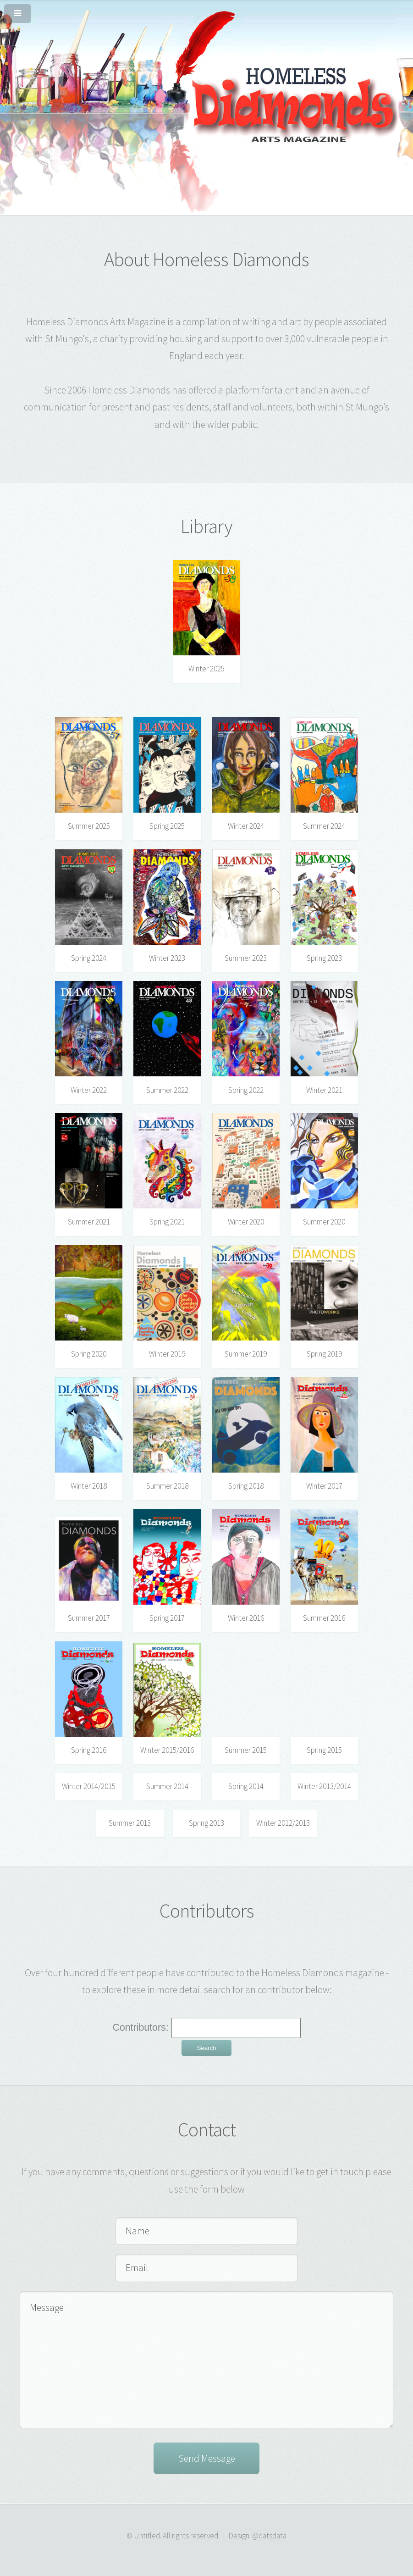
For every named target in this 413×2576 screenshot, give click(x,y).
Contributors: (141, 2027)
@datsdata (269, 2536)
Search (206, 2047)
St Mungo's (67, 338)
